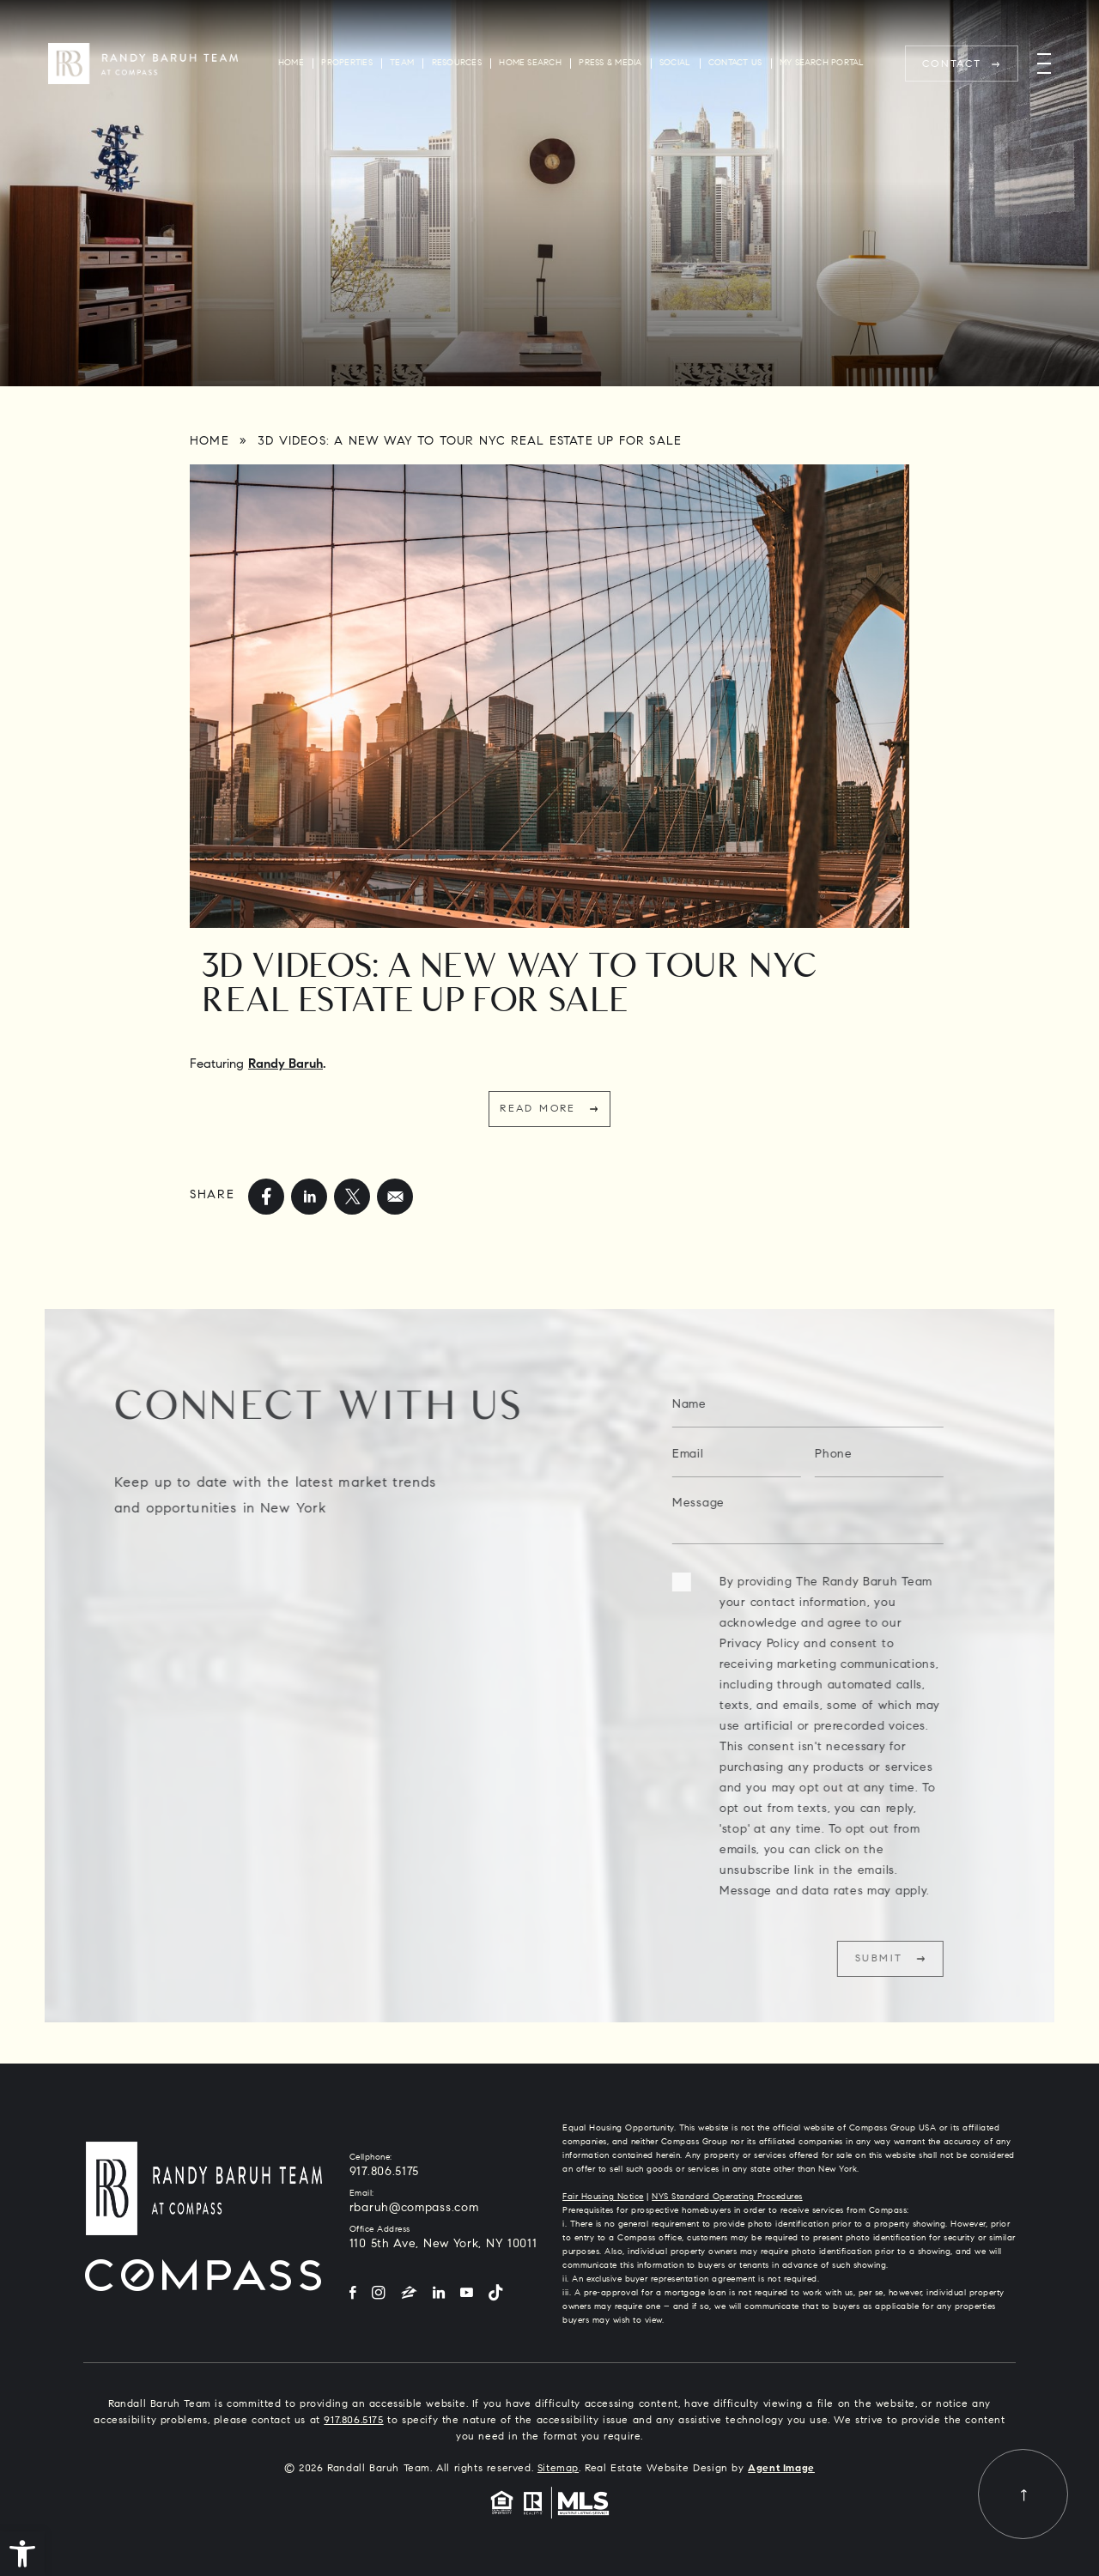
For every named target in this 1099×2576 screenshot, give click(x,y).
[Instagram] (379, 2294)
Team (402, 63)
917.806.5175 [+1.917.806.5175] (384, 2173)
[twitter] (352, 1197)
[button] (22, 2553)
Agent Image (781, 2469)
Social (674, 63)
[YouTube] (466, 2294)
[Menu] (1044, 64)
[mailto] (395, 1197)
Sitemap (558, 2469)
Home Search (530, 63)
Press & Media (610, 63)
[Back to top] (1023, 2494)
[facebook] (266, 1197)
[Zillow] (409, 2294)
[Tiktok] (495, 2294)
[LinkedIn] (439, 2294)
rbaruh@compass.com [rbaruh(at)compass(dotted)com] (414, 2209)
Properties (346, 63)
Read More (538, 1109)
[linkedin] (309, 1197)
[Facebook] (352, 2294)
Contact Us (735, 63)
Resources (457, 63)
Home (291, 63)
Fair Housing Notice (603, 2197)
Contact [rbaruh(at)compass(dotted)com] (952, 64)
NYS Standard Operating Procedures (727, 2197)
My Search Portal (822, 63)
